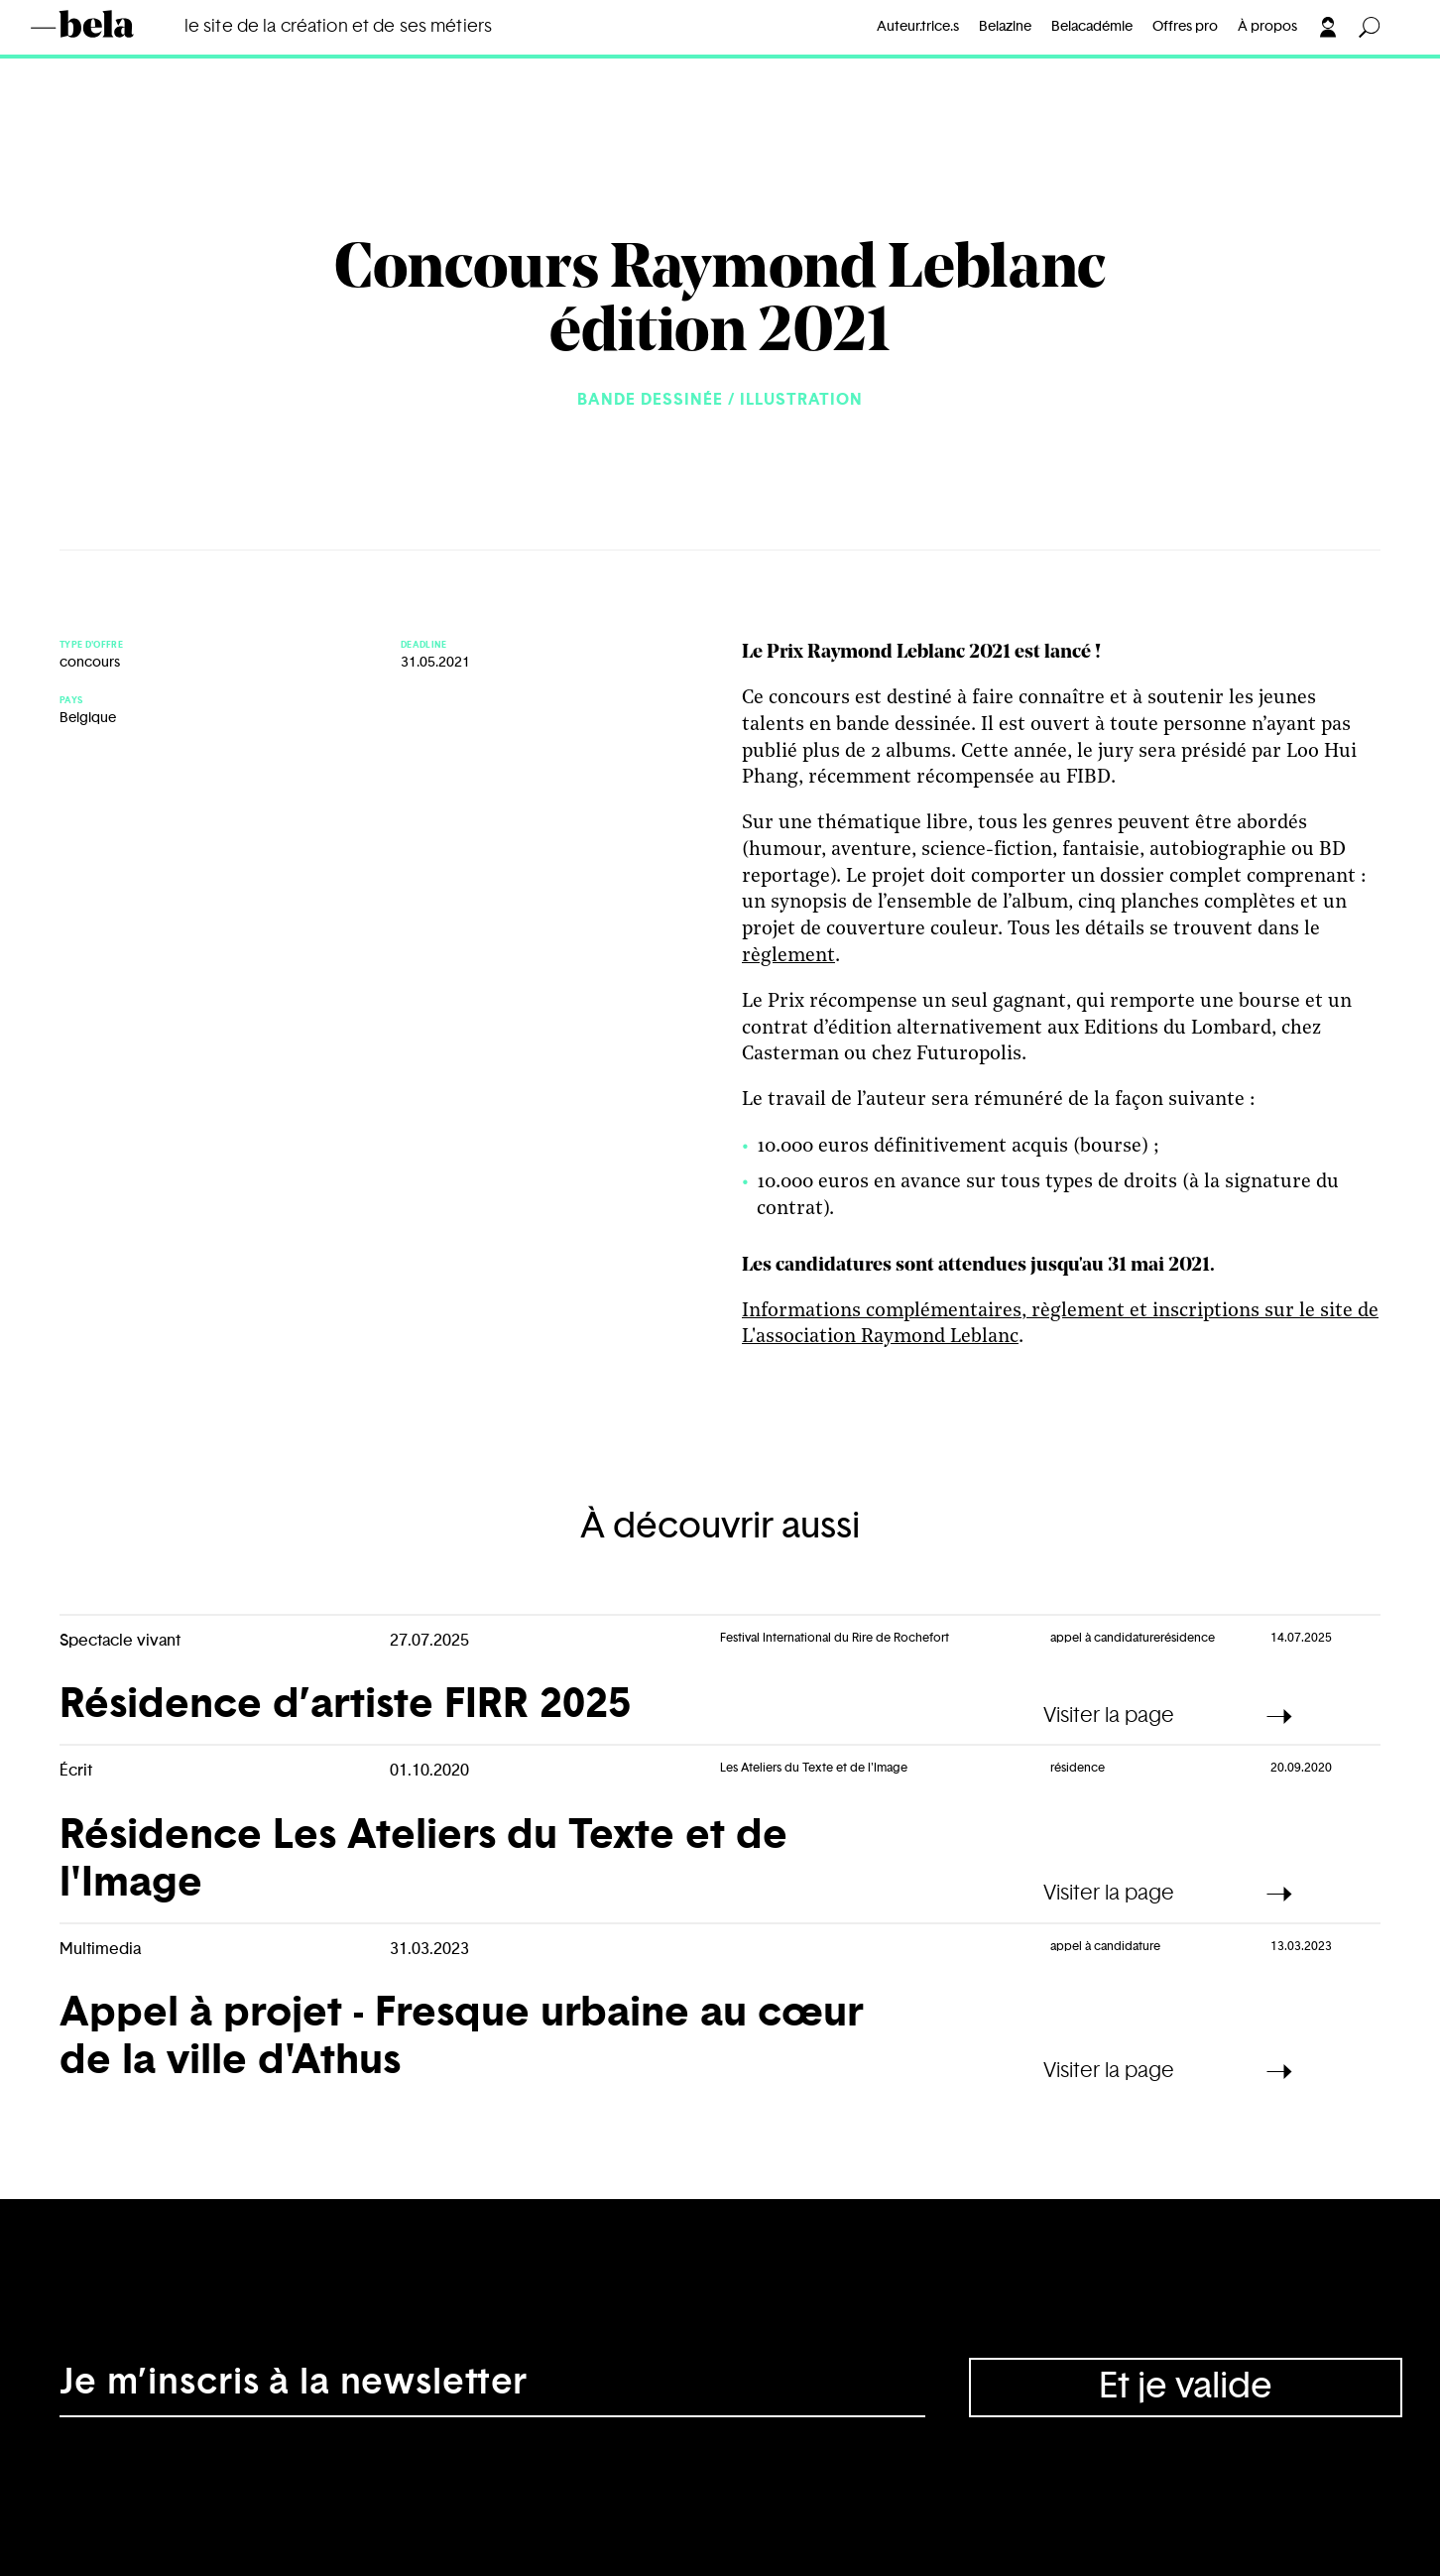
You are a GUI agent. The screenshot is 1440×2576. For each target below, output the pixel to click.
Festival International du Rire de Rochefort (834, 1638)
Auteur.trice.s (918, 27)
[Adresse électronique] (492, 2387)
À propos (1267, 27)
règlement (788, 956)
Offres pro (1185, 27)
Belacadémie (1092, 27)
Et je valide (1185, 2386)
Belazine (1005, 27)
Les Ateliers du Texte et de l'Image (813, 1768)
